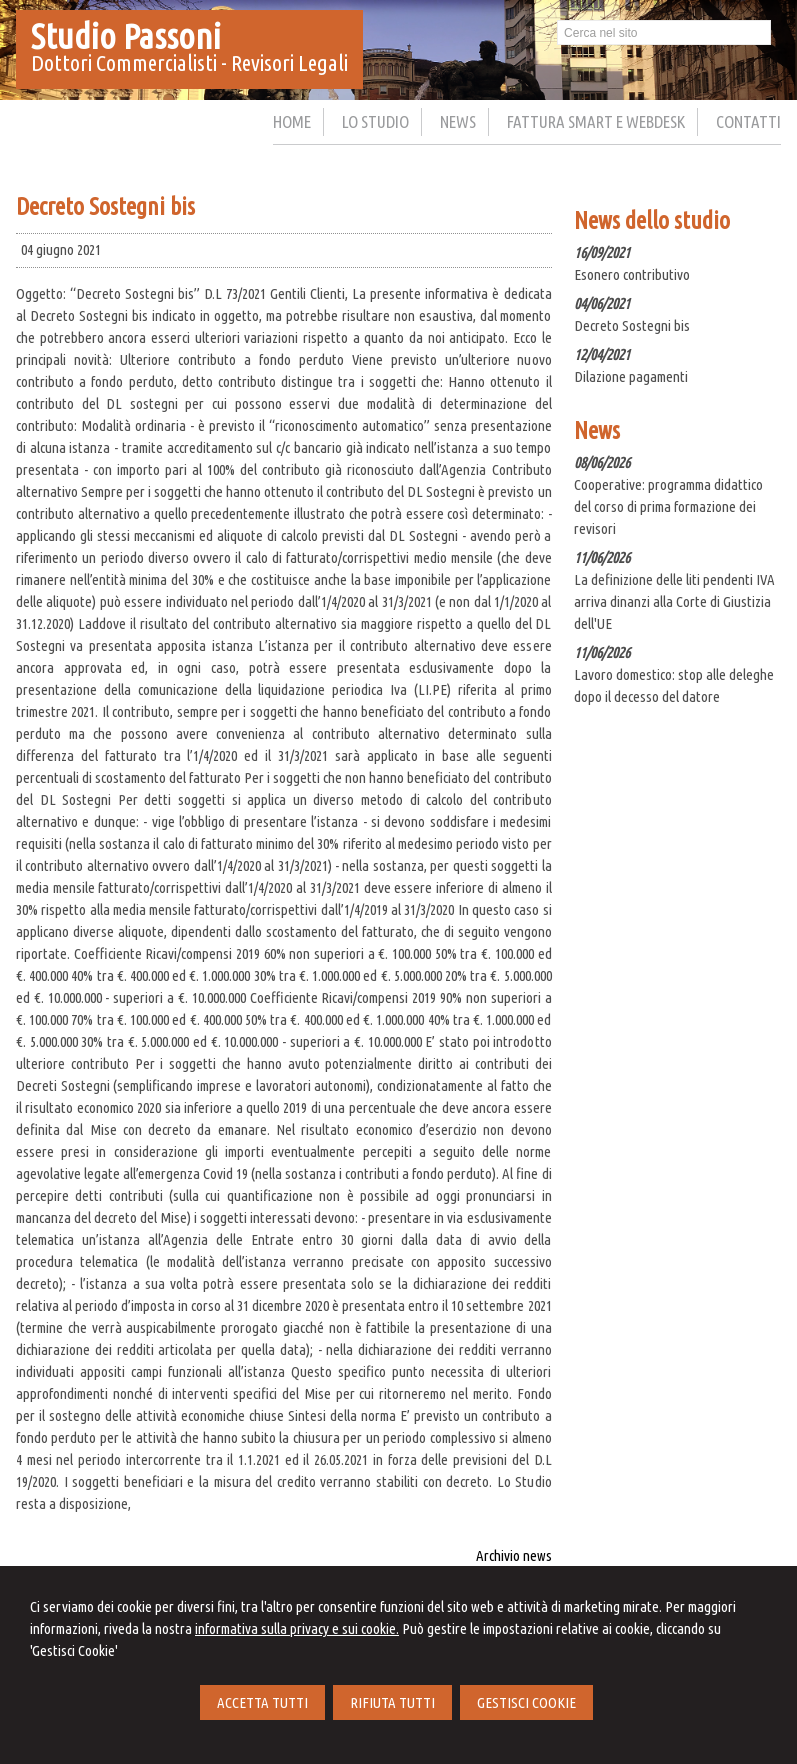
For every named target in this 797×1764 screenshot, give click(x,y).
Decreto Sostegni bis (632, 325)
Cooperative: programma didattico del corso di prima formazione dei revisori (668, 506)
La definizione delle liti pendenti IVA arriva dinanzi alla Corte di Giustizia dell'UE (674, 601)
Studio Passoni (126, 36)
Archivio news (514, 1555)
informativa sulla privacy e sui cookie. (297, 1628)
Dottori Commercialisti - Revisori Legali (189, 62)
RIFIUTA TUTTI (392, 1702)
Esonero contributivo (632, 274)
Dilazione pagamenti (631, 376)
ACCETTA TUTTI (262, 1702)
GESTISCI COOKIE (526, 1702)
